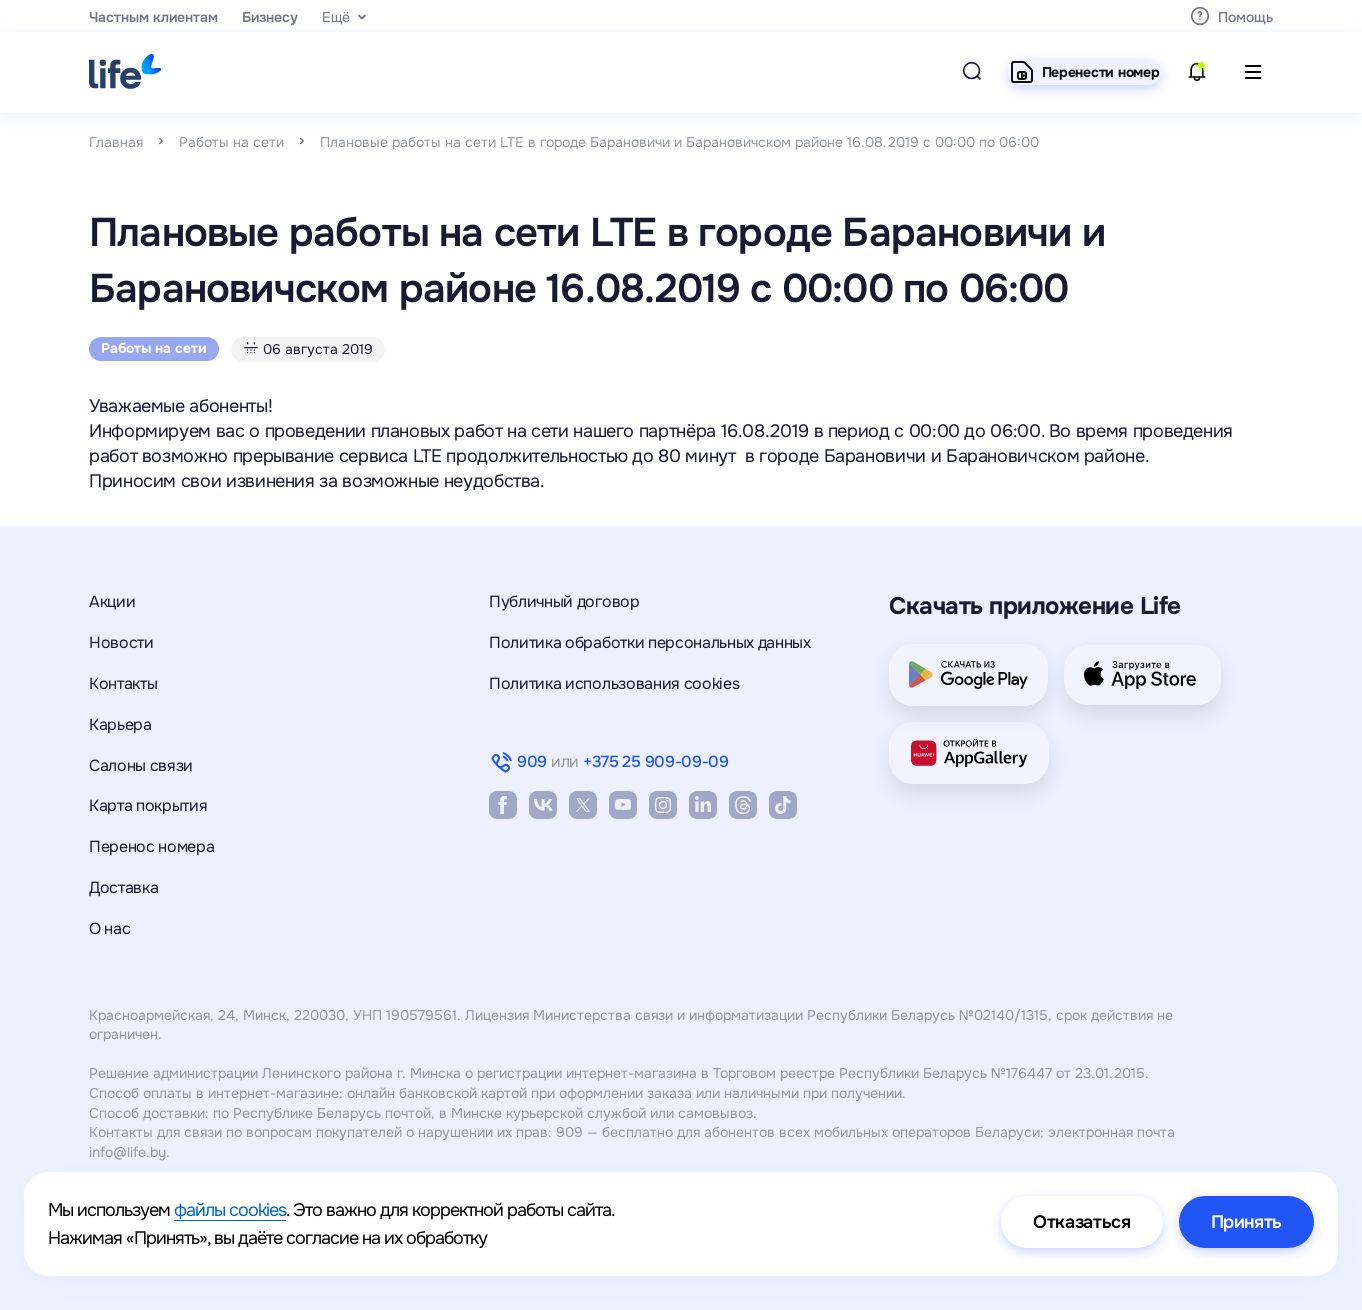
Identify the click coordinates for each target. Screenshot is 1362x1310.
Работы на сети (231, 142)
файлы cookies (230, 1210)
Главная (116, 142)
